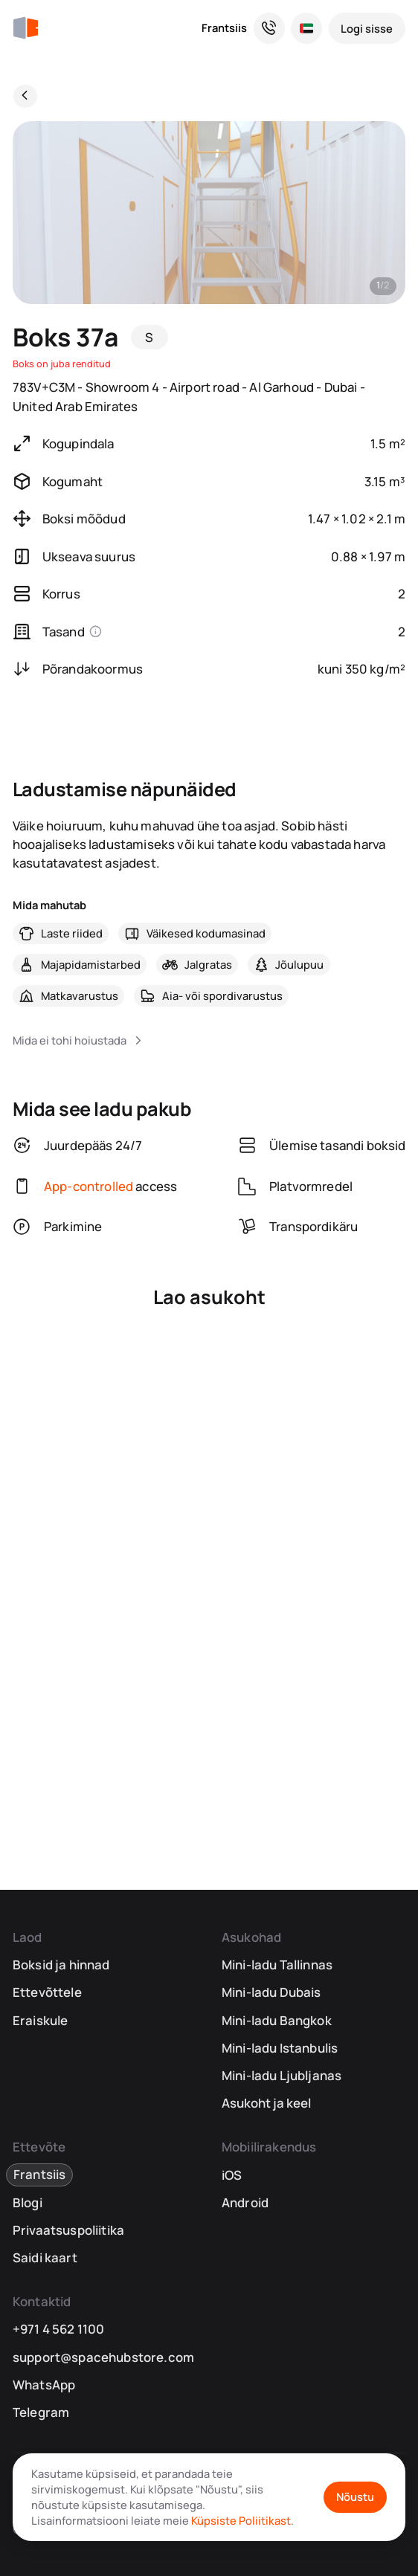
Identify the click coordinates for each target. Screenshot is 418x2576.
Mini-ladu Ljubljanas (281, 2075)
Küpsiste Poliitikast (241, 2520)
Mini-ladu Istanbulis (280, 2047)
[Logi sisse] (367, 28)
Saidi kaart (45, 2257)
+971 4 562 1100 (59, 2328)
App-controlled (88, 1186)
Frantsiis (224, 27)
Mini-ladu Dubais (271, 1992)
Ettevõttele (47, 1992)
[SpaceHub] (25, 28)
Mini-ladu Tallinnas (277, 1964)
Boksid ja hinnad (61, 1964)
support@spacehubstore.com (103, 2357)
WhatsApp (44, 2384)
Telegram (41, 2412)
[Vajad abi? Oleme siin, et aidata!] (269, 28)
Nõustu (355, 2496)
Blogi (27, 2202)
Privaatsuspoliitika (68, 2229)
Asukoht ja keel (266, 2102)
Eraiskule (40, 2020)
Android (245, 2202)
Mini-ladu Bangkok (277, 2020)
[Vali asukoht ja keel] (306, 28)
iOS (232, 2174)
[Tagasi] (25, 96)
